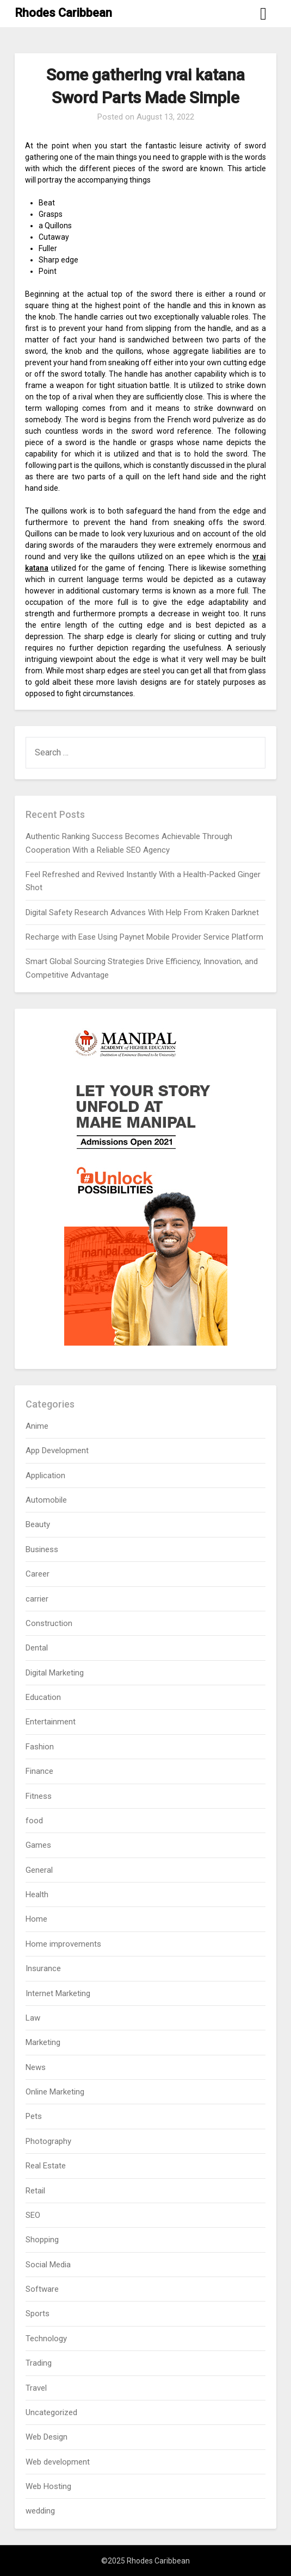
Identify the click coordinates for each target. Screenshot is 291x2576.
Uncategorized (51, 2412)
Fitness (39, 1796)
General (39, 1870)
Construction (49, 1623)
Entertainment (51, 1722)
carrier (37, 1599)
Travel (36, 2388)
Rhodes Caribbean (63, 13)
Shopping (42, 2239)
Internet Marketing (58, 1993)
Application (45, 1475)
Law (33, 2018)
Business (42, 1549)
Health (37, 1894)
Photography (48, 2141)
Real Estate (46, 2166)
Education (43, 1697)
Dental (37, 1648)
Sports (37, 2313)
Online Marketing (55, 2092)
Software (42, 2289)
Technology (46, 2338)
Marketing (43, 2042)
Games (38, 1845)
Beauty (38, 1524)
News (36, 2067)
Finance (39, 1771)
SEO (33, 2215)
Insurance (43, 1968)
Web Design (46, 2437)
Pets (34, 2116)
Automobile (46, 1500)
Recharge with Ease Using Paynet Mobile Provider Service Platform (144, 937)
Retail (35, 2191)
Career (37, 1574)
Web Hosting (48, 2486)
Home (36, 1919)
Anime (37, 1426)
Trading (39, 2363)
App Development (57, 1450)
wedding (40, 2511)
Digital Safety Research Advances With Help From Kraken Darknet (142, 912)
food (34, 1820)
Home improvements (63, 1944)
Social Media (48, 2264)
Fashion (40, 1747)
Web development (58, 2462)
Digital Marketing (55, 1673)
